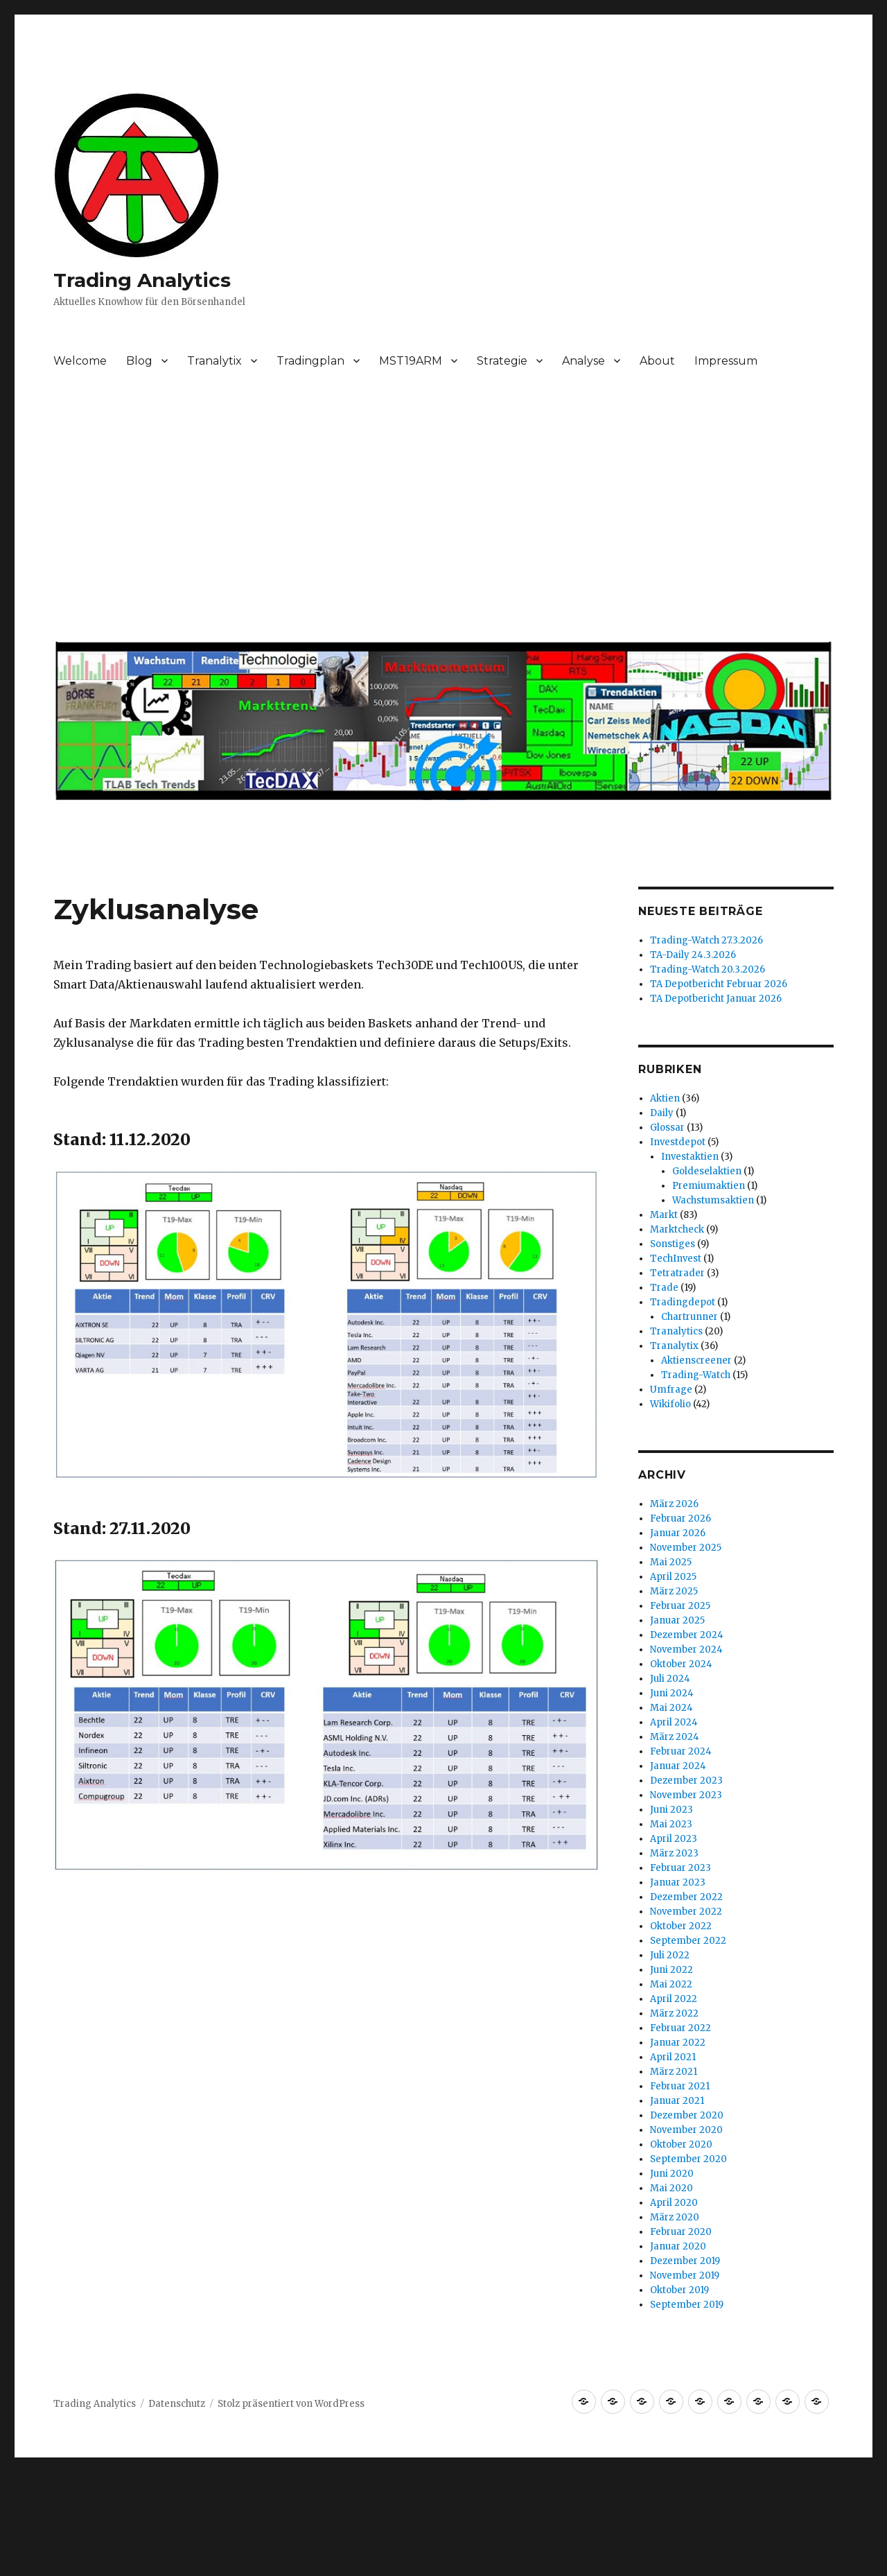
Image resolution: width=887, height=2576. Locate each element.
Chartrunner (689, 1317)
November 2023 (686, 1795)
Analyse (583, 360)
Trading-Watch (695, 1375)
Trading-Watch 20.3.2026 (707, 969)
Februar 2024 (681, 1751)
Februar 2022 (680, 2028)
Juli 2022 (670, 1955)
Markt (664, 1215)
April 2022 (673, 1999)
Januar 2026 (677, 1533)
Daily (662, 1113)
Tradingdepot (682, 1302)
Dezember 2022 (686, 1897)
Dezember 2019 (685, 2261)
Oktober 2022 (681, 1926)
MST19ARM (410, 360)
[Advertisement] (446, 512)
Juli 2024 (670, 1679)
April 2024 (674, 1722)
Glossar (667, 1127)
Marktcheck (677, 1229)
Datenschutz (176, 2404)
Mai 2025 (671, 1562)
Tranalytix (214, 360)
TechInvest (675, 1258)
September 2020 (688, 2159)
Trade (664, 1288)
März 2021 (673, 2072)
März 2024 (674, 1737)
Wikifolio (670, 1404)
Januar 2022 (677, 2042)
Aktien (665, 1098)
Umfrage (671, 1389)
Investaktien (690, 1157)
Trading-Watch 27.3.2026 (706, 940)
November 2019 (684, 2275)
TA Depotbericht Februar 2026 (718, 984)
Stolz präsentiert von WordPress (291, 2404)
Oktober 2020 (681, 2144)
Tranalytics (676, 1331)
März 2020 (674, 2217)
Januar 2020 (678, 2246)
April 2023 (673, 1839)
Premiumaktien (708, 1186)
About (657, 360)
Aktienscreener (696, 1360)
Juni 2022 (671, 1970)
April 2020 (674, 2203)
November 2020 (686, 2130)
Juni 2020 (672, 2173)
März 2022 (674, 2013)
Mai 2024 (671, 1708)
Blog (139, 360)
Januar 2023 (677, 1882)
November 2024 (686, 1649)
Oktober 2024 (681, 1664)
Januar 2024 (678, 1766)
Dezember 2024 (686, 1635)
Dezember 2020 (686, 2115)
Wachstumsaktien (713, 1200)
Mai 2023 (671, 1824)
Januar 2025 (677, 1620)
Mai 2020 (671, 2188)
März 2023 (674, 1853)
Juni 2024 (672, 1693)
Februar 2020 (681, 2232)
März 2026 (674, 1504)
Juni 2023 (671, 1810)
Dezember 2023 (686, 1780)
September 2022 (688, 1941)
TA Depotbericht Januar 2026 (716, 998)
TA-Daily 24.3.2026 (693, 955)
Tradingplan (310, 360)
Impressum (725, 360)
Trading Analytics (142, 280)
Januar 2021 (677, 2101)
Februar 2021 (680, 2086)
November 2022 (686, 1911)
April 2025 (673, 1577)
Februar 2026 (680, 1518)
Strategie (502, 360)
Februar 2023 (680, 1868)
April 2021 (673, 2057)
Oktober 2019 (679, 2290)
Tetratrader (677, 1273)
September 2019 (686, 2304)
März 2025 (674, 1591)
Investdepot (677, 1142)
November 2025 (685, 1548)
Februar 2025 (680, 1606)
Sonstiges (672, 1244)
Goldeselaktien (706, 1171)
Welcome (80, 360)
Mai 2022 (671, 1984)
